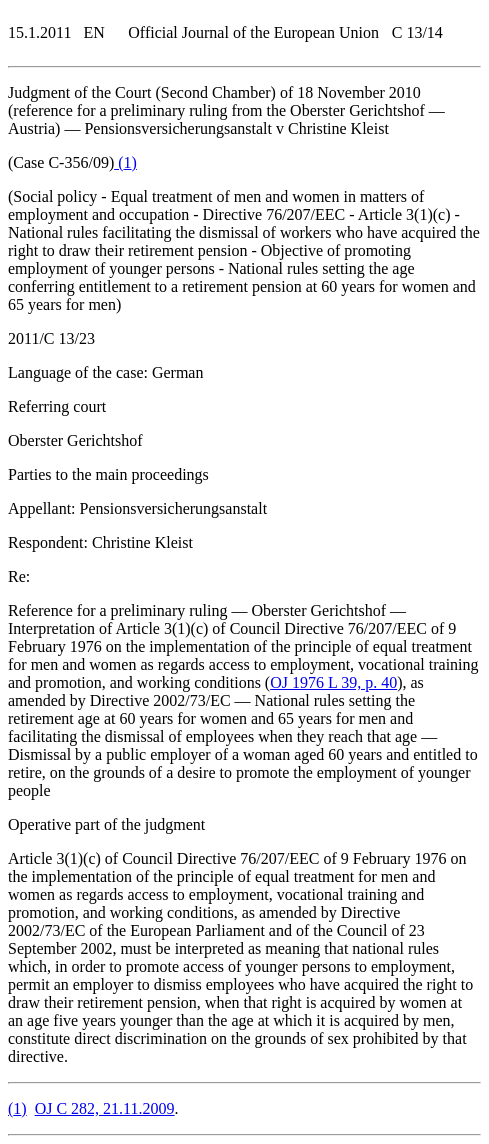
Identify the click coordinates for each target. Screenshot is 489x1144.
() (125, 162)
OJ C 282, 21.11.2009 (105, 1108)
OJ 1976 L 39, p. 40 (333, 682)
